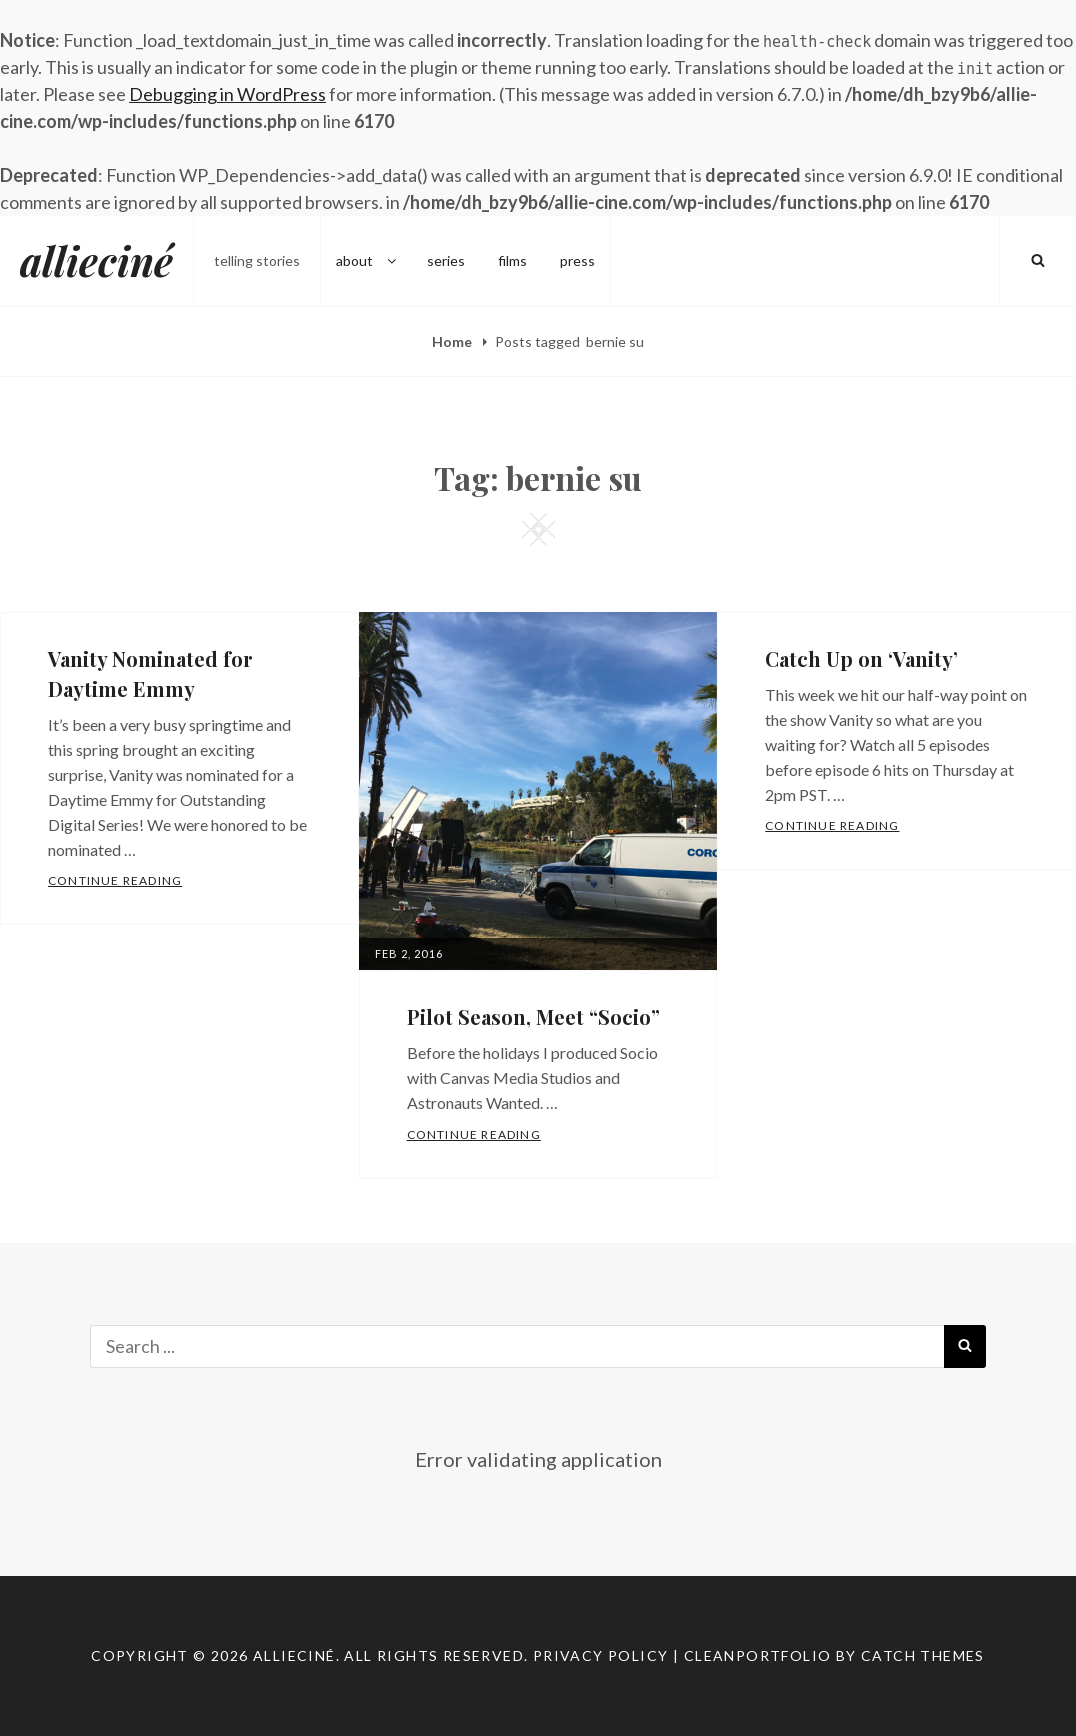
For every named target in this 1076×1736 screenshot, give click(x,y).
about (367, 260)
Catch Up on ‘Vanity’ (861, 658)
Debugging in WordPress (227, 94)
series (446, 260)
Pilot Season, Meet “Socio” (533, 1016)
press (577, 260)
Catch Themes (923, 1655)
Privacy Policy (601, 1655)
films (512, 260)
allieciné (96, 260)
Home (453, 341)
